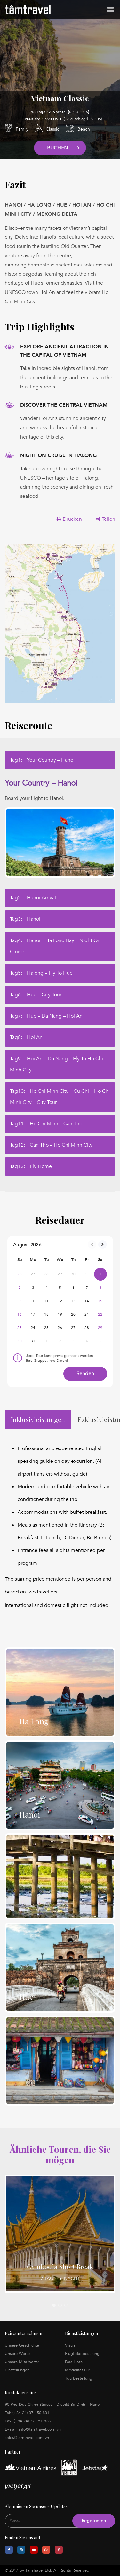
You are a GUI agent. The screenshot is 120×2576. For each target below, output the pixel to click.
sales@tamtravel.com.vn (27, 2438)
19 (60, 1314)
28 (86, 1327)
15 (100, 1300)
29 (100, 1327)
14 (86, 1300)
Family (22, 129)
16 (19, 1314)
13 (73, 1300)
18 (46, 1314)
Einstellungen (17, 2370)
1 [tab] (54, 2305)
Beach (83, 129)
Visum (70, 2345)
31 (33, 1341)
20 (73, 1314)
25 (46, 1327)
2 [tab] (60, 2305)
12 (60, 1300)
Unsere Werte (17, 2353)
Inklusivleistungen (38, 1419)
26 (60, 1327)
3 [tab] (66, 2305)
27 (73, 1327)
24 (33, 1327)
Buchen (57, 147)
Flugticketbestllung (82, 2353)
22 (100, 1314)
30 (19, 1341)
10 (33, 1300)
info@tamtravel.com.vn (40, 2429)
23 (19, 1327)
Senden (85, 1373)
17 (33, 1314)
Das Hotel (74, 2362)
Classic (52, 129)
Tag (42, 760)
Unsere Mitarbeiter (22, 2362)
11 (46, 1300)
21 (86, 1314)
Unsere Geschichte (22, 2345)
